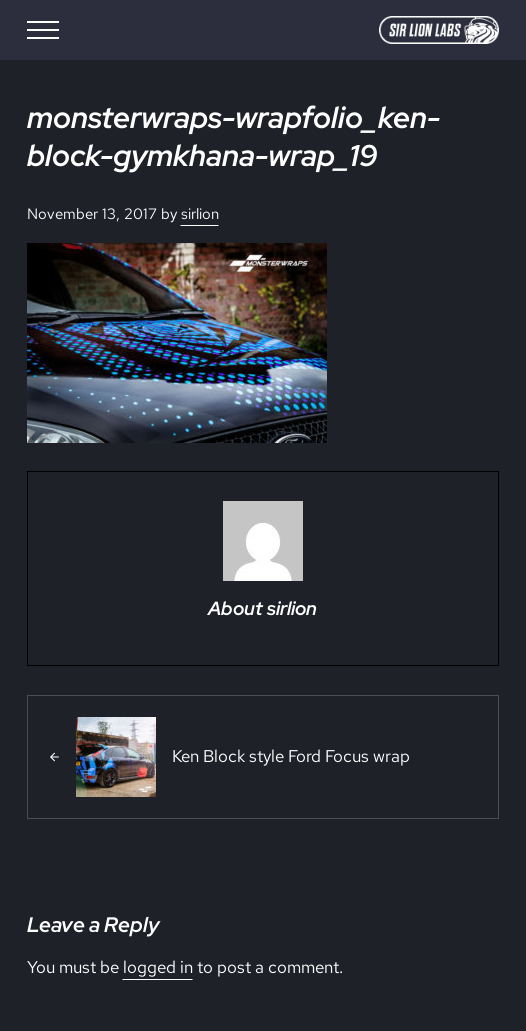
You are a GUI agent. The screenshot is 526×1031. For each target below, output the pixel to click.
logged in (158, 967)
